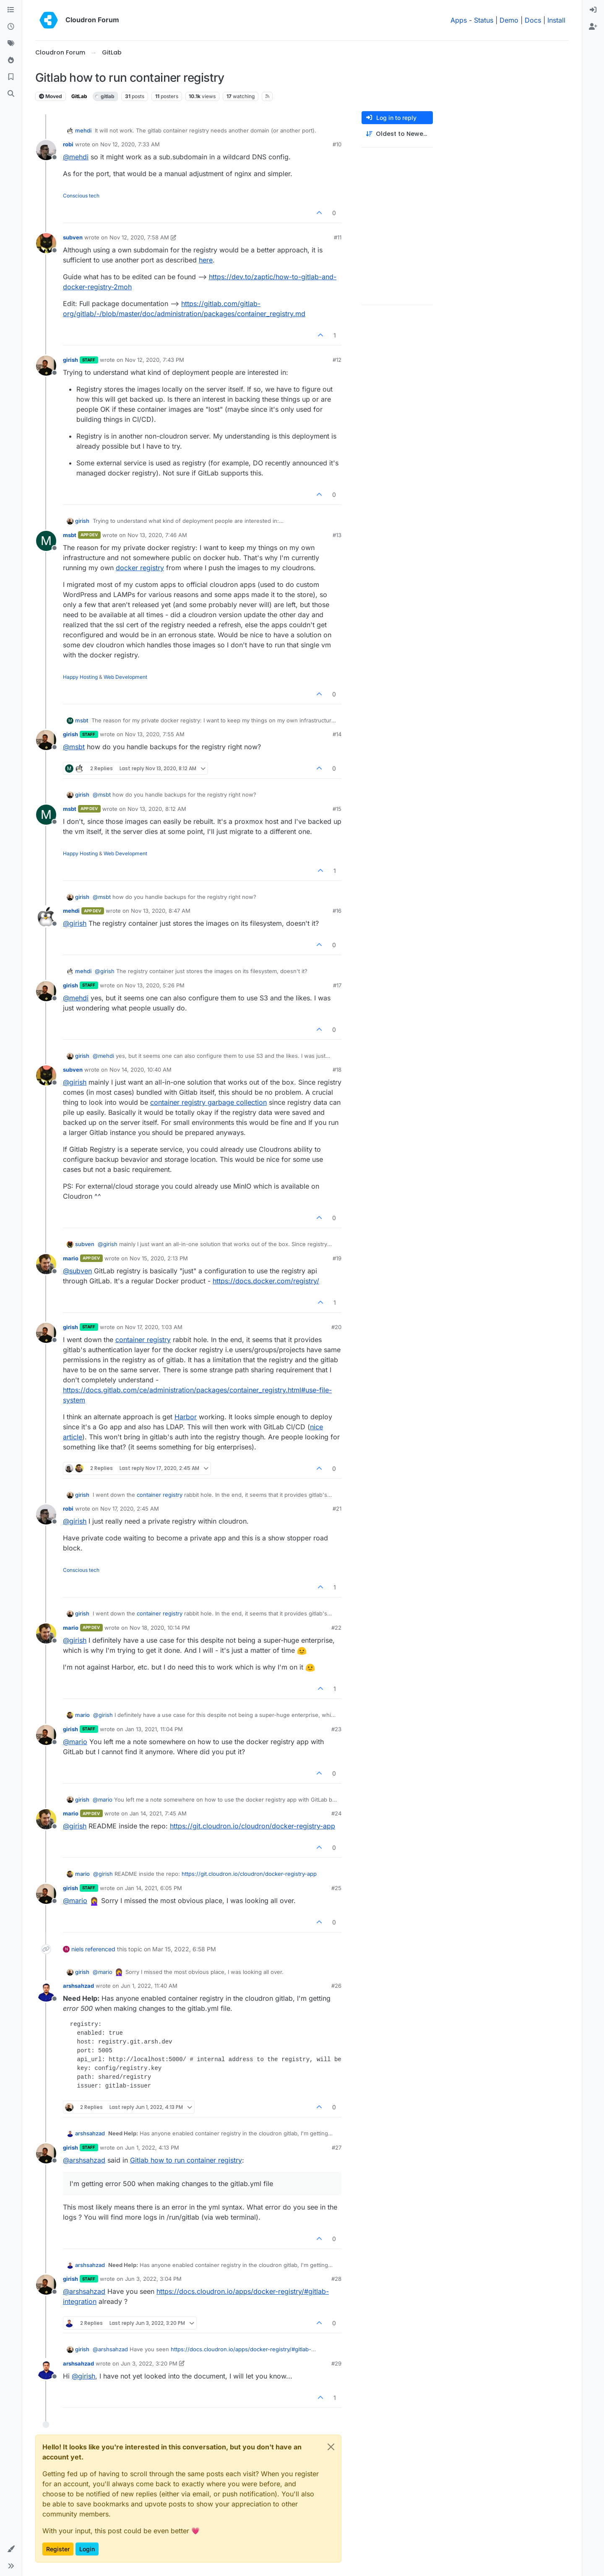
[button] (10, 2549)
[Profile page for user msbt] (46, 541)
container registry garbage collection (208, 1102)
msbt (69, 535)
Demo (509, 20)
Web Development (125, 677)
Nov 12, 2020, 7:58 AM (139, 237)
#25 (336, 1888)
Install (556, 20)
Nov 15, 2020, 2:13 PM (159, 1258)
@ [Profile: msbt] (74, 747)
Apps (458, 20)
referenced (100, 1949)
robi (68, 144)
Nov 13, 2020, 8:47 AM (160, 910)
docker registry (140, 568)
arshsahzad (78, 1985)
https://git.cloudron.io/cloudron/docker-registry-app (252, 1826)
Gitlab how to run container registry (186, 2160)
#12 (337, 359)
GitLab (79, 96)
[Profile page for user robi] (46, 150)
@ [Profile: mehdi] (76, 157)
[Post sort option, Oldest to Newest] (397, 133)
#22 (336, 1627)
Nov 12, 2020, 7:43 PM (154, 359)
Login (87, 2549)
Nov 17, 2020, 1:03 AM (153, 1327)
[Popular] (10, 60)
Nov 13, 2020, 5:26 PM (155, 985)
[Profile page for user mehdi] (46, 916)
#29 (336, 2363)
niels (77, 1949)
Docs (533, 20)
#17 (337, 985)
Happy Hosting (80, 677)
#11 (337, 237)
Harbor (185, 1417)
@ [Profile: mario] (75, 1741)
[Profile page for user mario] (46, 1264)
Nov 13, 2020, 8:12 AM (157, 808)
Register (58, 2549)
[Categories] (10, 10)
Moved (50, 96)
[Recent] (10, 27)
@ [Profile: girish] (74, 923)
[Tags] (10, 43)
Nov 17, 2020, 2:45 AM (129, 1508)
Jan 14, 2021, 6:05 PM (153, 1888)
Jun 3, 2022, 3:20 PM (149, 2363)
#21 (337, 1508)
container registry (143, 1339)
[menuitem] (593, 10)
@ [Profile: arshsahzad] (84, 2160)
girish (70, 359)
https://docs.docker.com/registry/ (266, 1281)
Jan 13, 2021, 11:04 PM (154, 1729)
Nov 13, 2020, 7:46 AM (157, 535)
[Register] (593, 27)
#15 (337, 808)
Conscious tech (81, 195)
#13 (337, 535)
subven (73, 237)
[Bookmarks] (10, 77)
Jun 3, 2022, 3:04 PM (153, 2278)
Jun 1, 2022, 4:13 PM (152, 2147)
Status (483, 20)
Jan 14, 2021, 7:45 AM (158, 1813)
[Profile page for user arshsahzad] (46, 1991)
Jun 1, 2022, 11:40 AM (149, 1985)
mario (70, 1258)
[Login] (593, 10)
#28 (336, 2278)
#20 (336, 1327)
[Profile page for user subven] (46, 243)
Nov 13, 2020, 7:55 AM (155, 734)
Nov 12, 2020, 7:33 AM (130, 144)
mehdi (83, 130)
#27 (336, 2147)
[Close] (331, 2447)
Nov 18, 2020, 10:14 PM (160, 1627)
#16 (337, 910)
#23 (336, 1729)
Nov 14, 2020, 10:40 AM (140, 1069)
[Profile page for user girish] (46, 366)
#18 (337, 1069)
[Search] (10, 94)
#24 (336, 1813)
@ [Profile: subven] (77, 1271)
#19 (337, 1258)
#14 (337, 734)
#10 (337, 144)
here (206, 260)
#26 (336, 1985)
